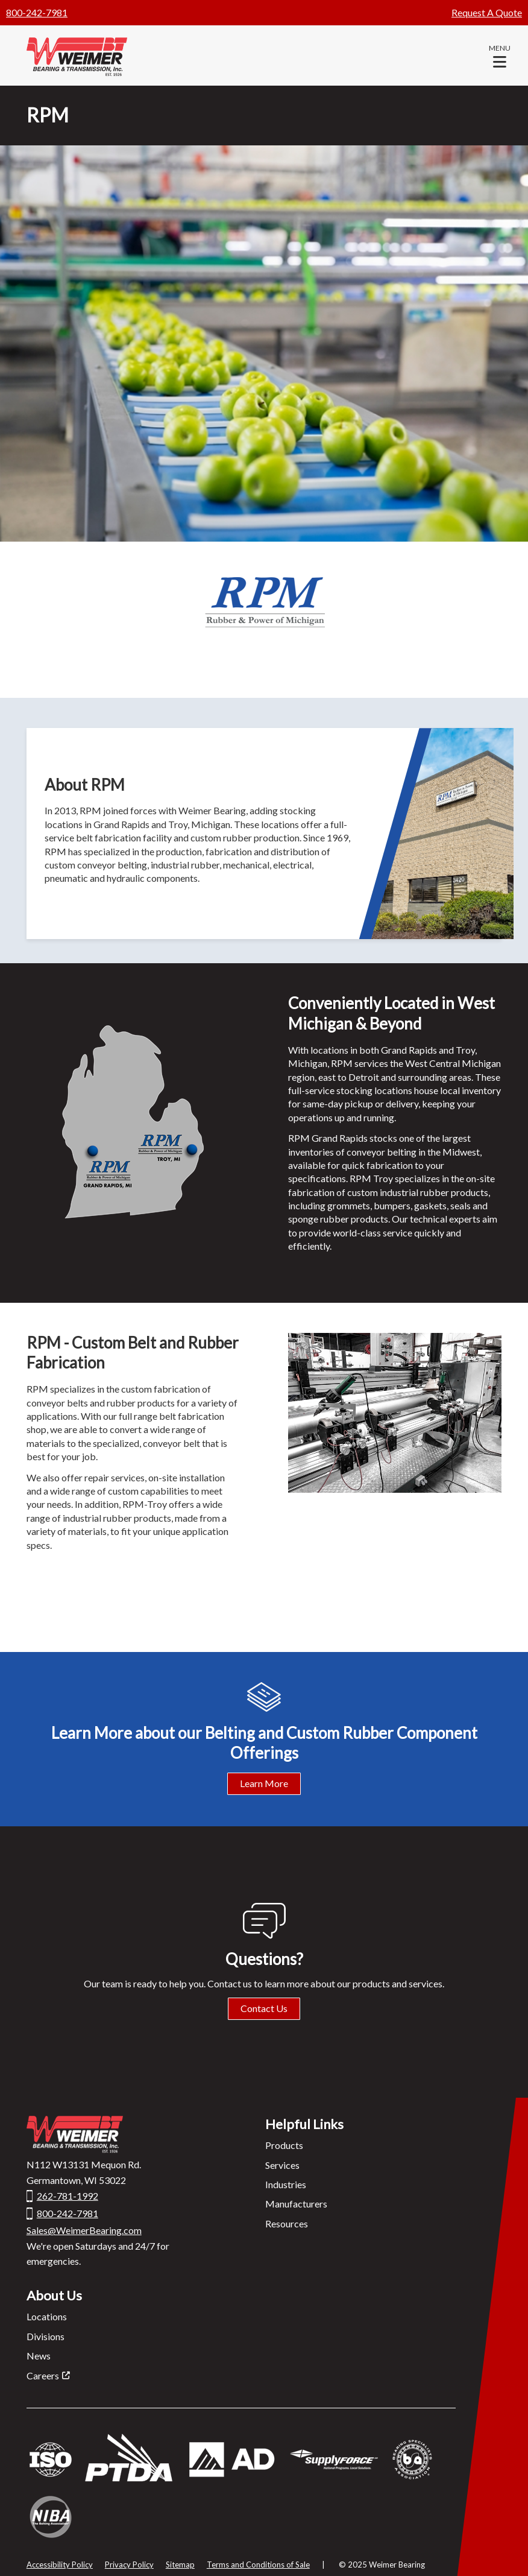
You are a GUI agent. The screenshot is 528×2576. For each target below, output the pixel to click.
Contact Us (264, 2008)
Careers (43, 2375)
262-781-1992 (67, 2195)
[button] (500, 55)
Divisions (45, 2336)
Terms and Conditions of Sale (258, 2564)
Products (284, 2145)
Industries (285, 2184)
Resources (286, 2223)
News (39, 2355)
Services (282, 2165)
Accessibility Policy (60, 2564)
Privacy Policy (129, 2564)
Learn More (264, 1783)
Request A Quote (486, 12)
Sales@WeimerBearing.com (84, 2230)
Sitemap (180, 2564)
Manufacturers (296, 2203)
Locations (47, 2316)
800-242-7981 (37, 12)
